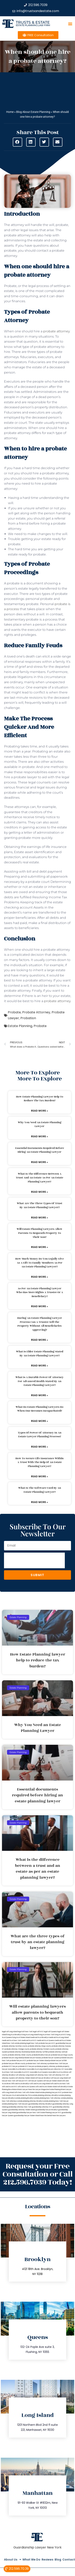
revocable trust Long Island (37, 2069)
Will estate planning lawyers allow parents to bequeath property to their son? (39, 1233)
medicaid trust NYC (28, 2040)
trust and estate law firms (22, 2095)
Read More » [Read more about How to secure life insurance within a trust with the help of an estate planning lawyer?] (39, 1476)
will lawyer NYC (22, 2081)
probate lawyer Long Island (12, 2058)
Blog (58, 2560)
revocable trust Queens (39, 2072)
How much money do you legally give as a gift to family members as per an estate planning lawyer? (39, 1263)
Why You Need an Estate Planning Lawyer (39, 1124)
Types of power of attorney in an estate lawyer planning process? (39, 1435)
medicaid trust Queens (45, 2040)
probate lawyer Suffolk (58, 2060)
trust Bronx (64, 2072)
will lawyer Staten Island (52, 2081)
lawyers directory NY (56, 2069)
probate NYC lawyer (10, 2066)
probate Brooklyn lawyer (41, 2055)
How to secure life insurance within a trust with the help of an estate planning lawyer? (39, 1462)
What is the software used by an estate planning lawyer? (39, 1490)
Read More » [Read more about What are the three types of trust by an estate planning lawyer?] (39, 1217)
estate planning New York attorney (47, 2098)
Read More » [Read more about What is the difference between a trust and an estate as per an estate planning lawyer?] (39, 1192)
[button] (70, 23)
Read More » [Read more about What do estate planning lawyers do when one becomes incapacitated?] (39, 1421)
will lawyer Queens (35, 2081)
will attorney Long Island (25, 2075)
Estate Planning (20, 1026)
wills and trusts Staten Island (46, 2087)
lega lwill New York (25, 2032)
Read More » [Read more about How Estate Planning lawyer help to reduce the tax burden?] (39, 1110)
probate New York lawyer (58, 2063)
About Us (12, 2560)
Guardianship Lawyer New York (37, 2547)
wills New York (20, 2092)
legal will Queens (50, 2032)
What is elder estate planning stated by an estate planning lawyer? (39, 1354)
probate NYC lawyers (26, 2066)
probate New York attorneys (37, 2063)
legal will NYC (38, 2032)
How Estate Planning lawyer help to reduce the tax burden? (39, 1099)
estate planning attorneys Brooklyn (45, 2095)
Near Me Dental (46, 2116)
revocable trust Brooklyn (17, 2069)
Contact (68, 2560)
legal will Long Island (9, 2032)
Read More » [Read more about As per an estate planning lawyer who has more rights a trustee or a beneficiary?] (39, 1306)
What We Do (31, 2560)
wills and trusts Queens (26, 2087)
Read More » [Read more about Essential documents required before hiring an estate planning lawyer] (39, 1162)
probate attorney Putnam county (42, 2049)
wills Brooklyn (62, 2087)
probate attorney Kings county (39, 2046)
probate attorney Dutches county (15, 2046)
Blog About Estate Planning (33, 111)
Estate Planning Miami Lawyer (60, 2089)
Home (10, 111)
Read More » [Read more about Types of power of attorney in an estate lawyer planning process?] (39, 1446)
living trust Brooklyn (14, 2035)
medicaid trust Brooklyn (39, 2037)
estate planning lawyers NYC (51, 2092)
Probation (28, 1018)
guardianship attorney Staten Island (21, 2110)
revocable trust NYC (21, 2072)
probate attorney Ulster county (19, 2055)
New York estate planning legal (18, 2043)
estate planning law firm (33, 25)
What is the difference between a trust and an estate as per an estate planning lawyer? (39, 1178)
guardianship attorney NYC (42, 2107)
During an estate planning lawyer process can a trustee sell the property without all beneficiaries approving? (39, 1324)
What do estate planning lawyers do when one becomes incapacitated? (39, 1409)
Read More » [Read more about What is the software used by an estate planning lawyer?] (39, 1502)
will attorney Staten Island (25, 2078)
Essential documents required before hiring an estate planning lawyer (39, 1150)
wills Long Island (8, 2092)
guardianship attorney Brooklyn (40, 2104)
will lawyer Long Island (59, 2078)
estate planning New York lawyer (56, 2101)
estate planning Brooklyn (24, 2098)
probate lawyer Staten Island (38, 2060)
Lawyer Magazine (42, 2089)
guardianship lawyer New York (28, 2112)
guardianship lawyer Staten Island (27, 2116)
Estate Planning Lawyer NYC (50, 2112)
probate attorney (56, 331)
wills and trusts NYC (9, 2087)
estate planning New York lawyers (15, 2104)
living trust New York (46, 2035)
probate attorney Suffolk (38, 2052)
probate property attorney (45, 2066)
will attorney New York (43, 2075)
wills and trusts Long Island (40, 2084)
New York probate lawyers (41, 2043)
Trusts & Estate (33, 22)
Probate (14, 1012)
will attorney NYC (59, 2075)
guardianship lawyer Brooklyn (46, 2110)
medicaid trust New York (11, 2040)
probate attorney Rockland (18, 2052)
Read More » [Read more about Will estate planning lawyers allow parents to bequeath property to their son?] (39, 1247)
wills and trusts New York (60, 2084)
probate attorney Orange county (17, 2049)
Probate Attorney (36, 1012)
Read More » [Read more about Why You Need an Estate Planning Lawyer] (39, 1136)
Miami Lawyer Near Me (26, 2089)
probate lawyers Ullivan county (14, 2063)
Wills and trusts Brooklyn (20, 2084)
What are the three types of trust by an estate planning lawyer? (39, 1205)
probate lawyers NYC (18, 2060)
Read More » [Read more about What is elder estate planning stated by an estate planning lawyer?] (39, 1365)
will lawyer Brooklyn (42, 2078)
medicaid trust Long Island (59, 2037)
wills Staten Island (32, 2092)
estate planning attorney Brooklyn (30, 2101)
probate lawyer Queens (51, 2058)
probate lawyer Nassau (32, 2058)
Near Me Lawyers (59, 2116)
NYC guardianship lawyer (61, 2043)
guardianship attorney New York (19, 2107)
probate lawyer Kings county (62, 2055)
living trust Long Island (30, 2035)
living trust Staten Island (21, 2037)
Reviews (47, 2560)
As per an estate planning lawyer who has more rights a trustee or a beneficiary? (39, 1292)
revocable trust (54, 2072)
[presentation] (34, 1560)
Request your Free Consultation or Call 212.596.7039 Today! (38, 2174)
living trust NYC (60, 2035)
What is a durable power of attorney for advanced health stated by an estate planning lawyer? (39, 1381)
